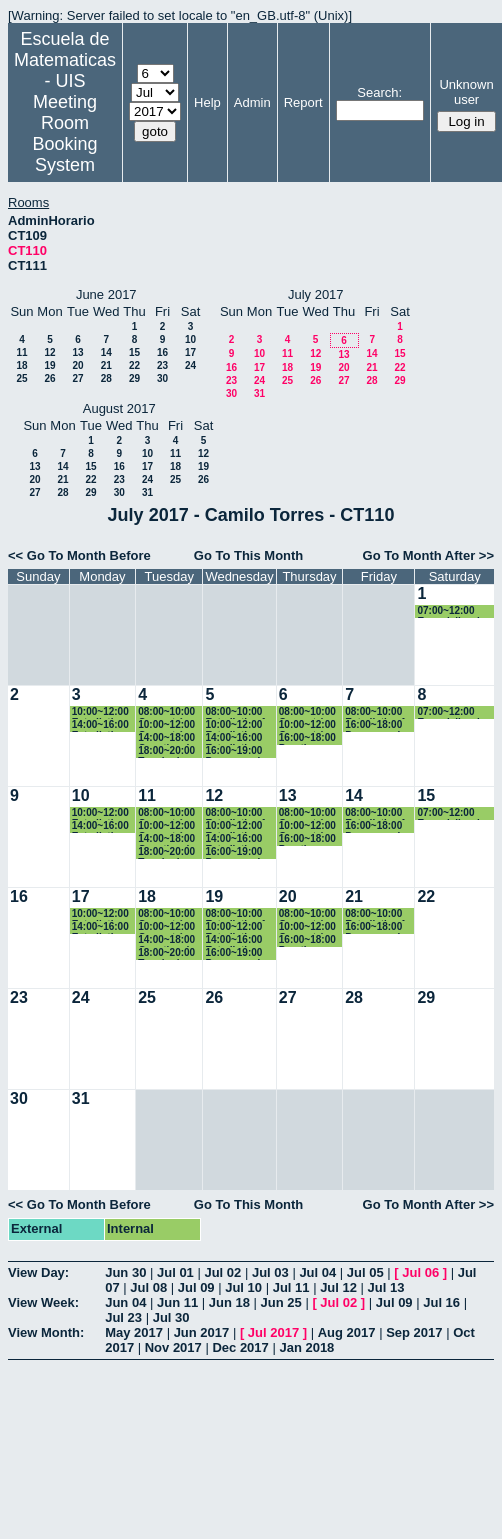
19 (49, 365)
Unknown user (466, 92)
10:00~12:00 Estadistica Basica (100, 712)
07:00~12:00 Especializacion (454, 611)
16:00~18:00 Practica (307, 738)
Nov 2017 (173, 1347)
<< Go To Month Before (79, 555)
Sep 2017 (414, 1332)
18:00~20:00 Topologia (166, 751)
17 (190, 352)
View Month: (46, 1332)
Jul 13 (386, 1287)
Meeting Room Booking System (64, 133)
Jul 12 (338, 1287)
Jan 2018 (306, 1347)
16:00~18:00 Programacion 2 (378, 725)
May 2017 (134, 1332)
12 (49, 352)
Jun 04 (125, 1302)
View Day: (38, 1272)
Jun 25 (281, 1302)
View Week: (43, 1302)
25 (21, 378)
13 (77, 352)
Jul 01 (175, 1272)
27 (77, 378)
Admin (252, 102)
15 (134, 352)
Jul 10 (243, 1287)
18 (21, 365)
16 (162, 352)
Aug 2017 (347, 1332)
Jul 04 (317, 1272)
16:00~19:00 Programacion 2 (238, 751)
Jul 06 (420, 1272)
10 (190, 339)
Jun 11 (177, 1302)
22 (134, 365)
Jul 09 (196, 1287)
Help (207, 102)
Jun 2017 (202, 1332)
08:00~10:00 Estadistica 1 (235, 712)
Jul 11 (291, 1287)
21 (106, 365)
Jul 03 (270, 1272)
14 (106, 352)
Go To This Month (249, 555)
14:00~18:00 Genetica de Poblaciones (167, 738)
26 (49, 378)
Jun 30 (125, 1272)
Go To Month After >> (428, 555)
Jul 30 (171, 1317)
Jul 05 (365, 1272)
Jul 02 (222, 1272)
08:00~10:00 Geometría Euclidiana (166, 712)
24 (190, 365)
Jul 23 (123, 1317)
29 (134, 378)
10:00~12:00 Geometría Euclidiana (166, 725)
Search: (379, 92)
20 (77, 365)
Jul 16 (441, 1302)
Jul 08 (148, 1287)
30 (162, 378)
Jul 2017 (273, 1332)
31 (259, 393)
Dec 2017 (240, 1347)
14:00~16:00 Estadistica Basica (100, 725)
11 (21, 352)
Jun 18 (229, 1302)
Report (303, 102)
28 (106, 378)
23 (162, 365)
